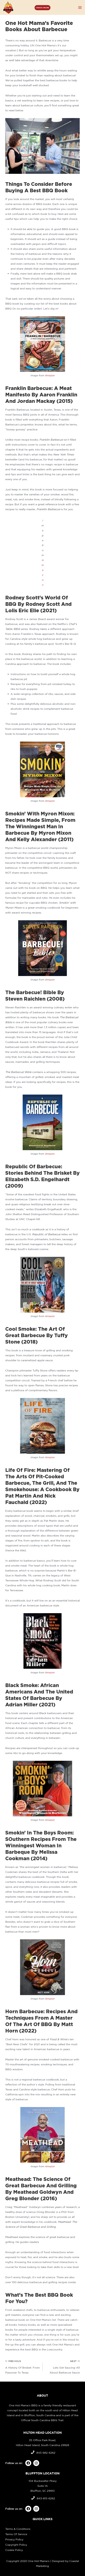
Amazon (50, 375)
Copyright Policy (16, 2544)
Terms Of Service (16, 2534)
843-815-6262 (46, 2498)
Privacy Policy (14, 2539)
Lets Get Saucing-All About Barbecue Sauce (62, 2366)
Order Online (42, 8)
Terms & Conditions (17, 2528)
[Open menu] (79, 7)
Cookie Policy (14, 2549)
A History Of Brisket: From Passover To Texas (22, 2366)
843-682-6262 (45, 2452)
